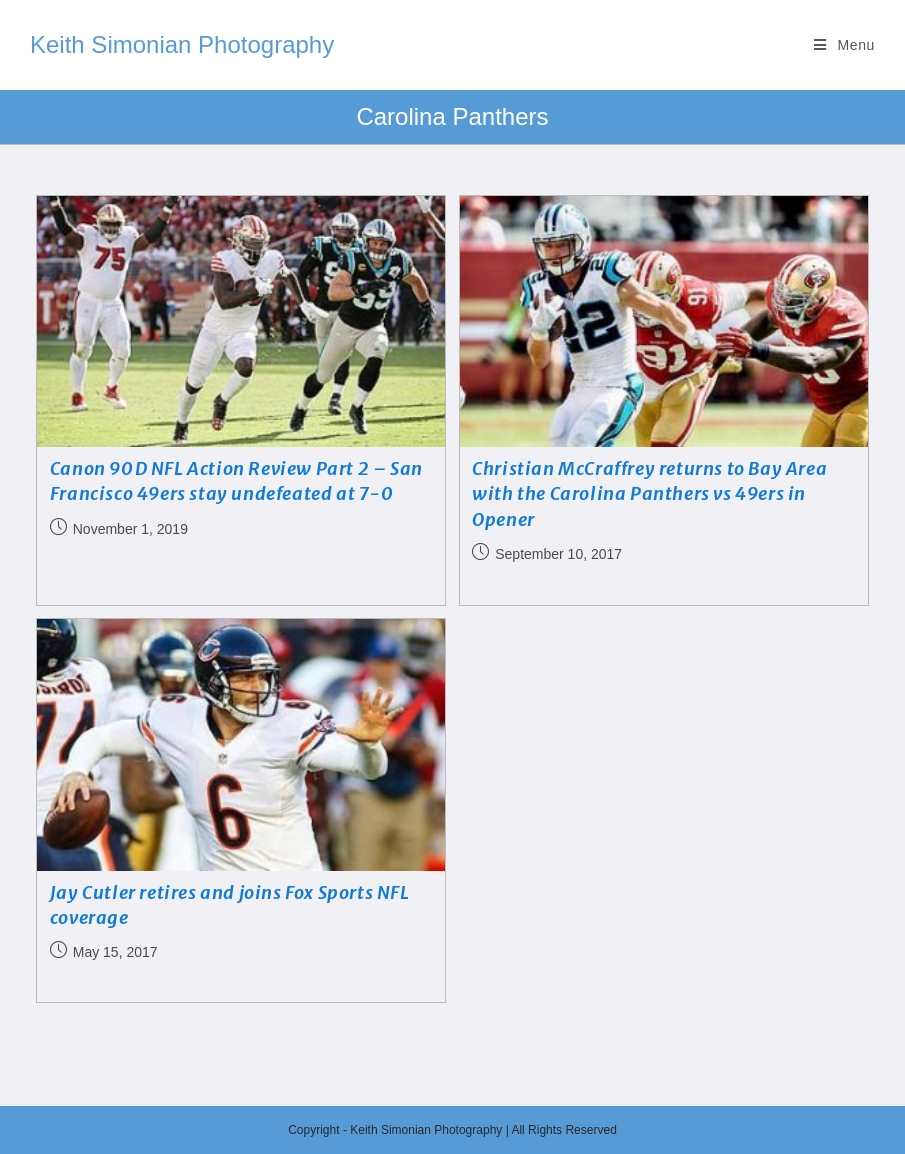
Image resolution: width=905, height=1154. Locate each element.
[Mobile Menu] (844, 45)
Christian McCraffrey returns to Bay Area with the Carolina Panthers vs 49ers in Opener (649, 493)
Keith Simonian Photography (182, 44)
